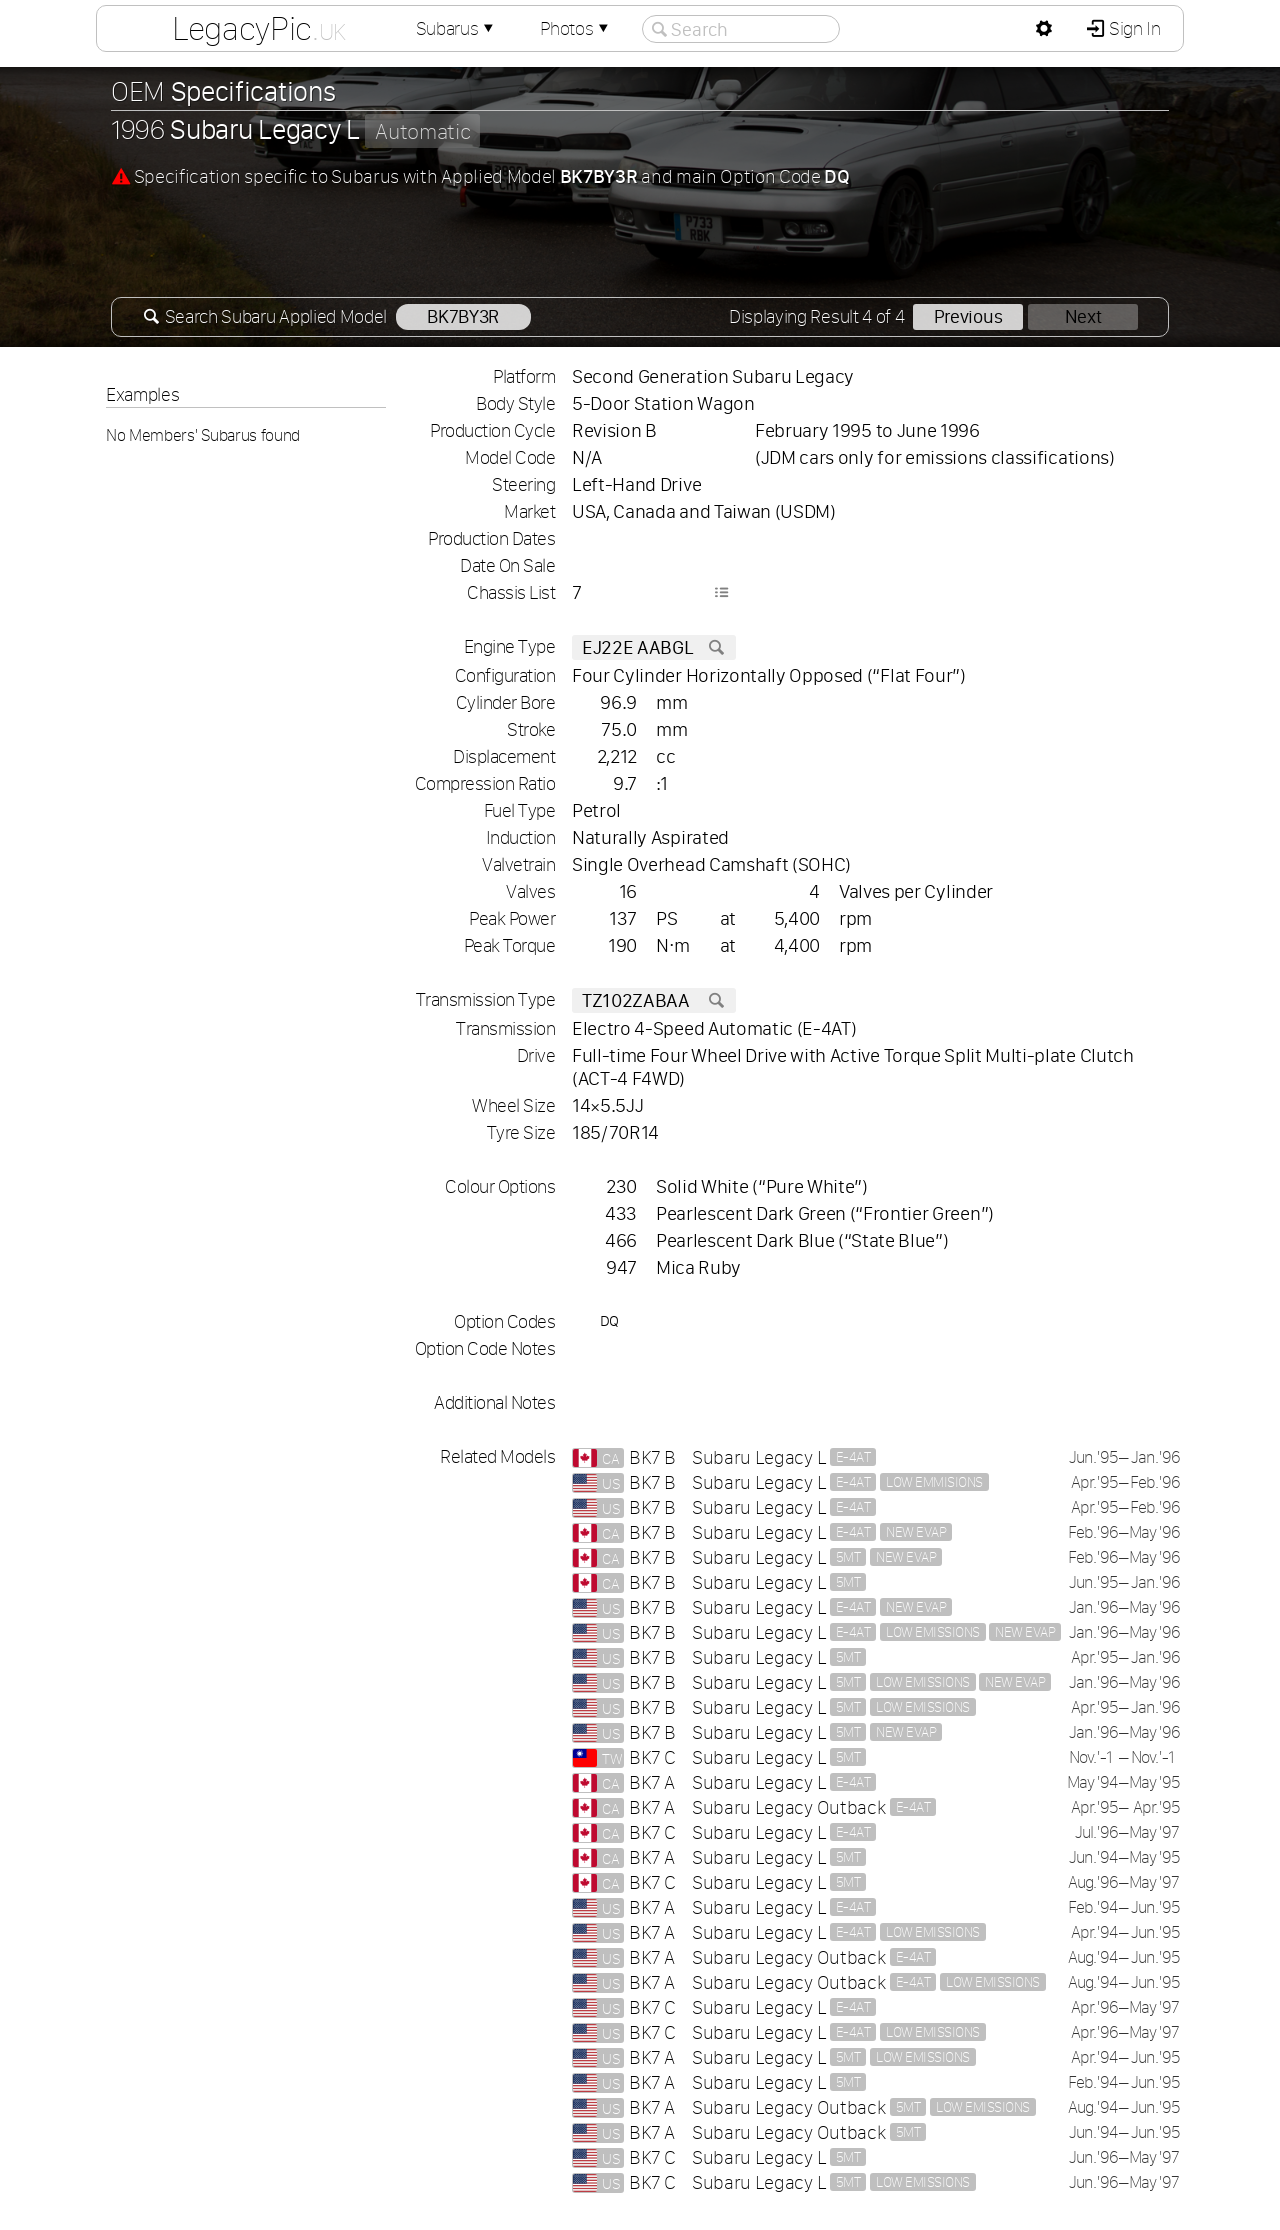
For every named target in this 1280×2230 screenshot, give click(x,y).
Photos (576, 28)
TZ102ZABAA (654, 1000)
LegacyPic (259, 28)
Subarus (457, 28)
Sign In (1132, 28)
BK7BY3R (463, 316)
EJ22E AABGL (654, 647)
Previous (968, 316)
